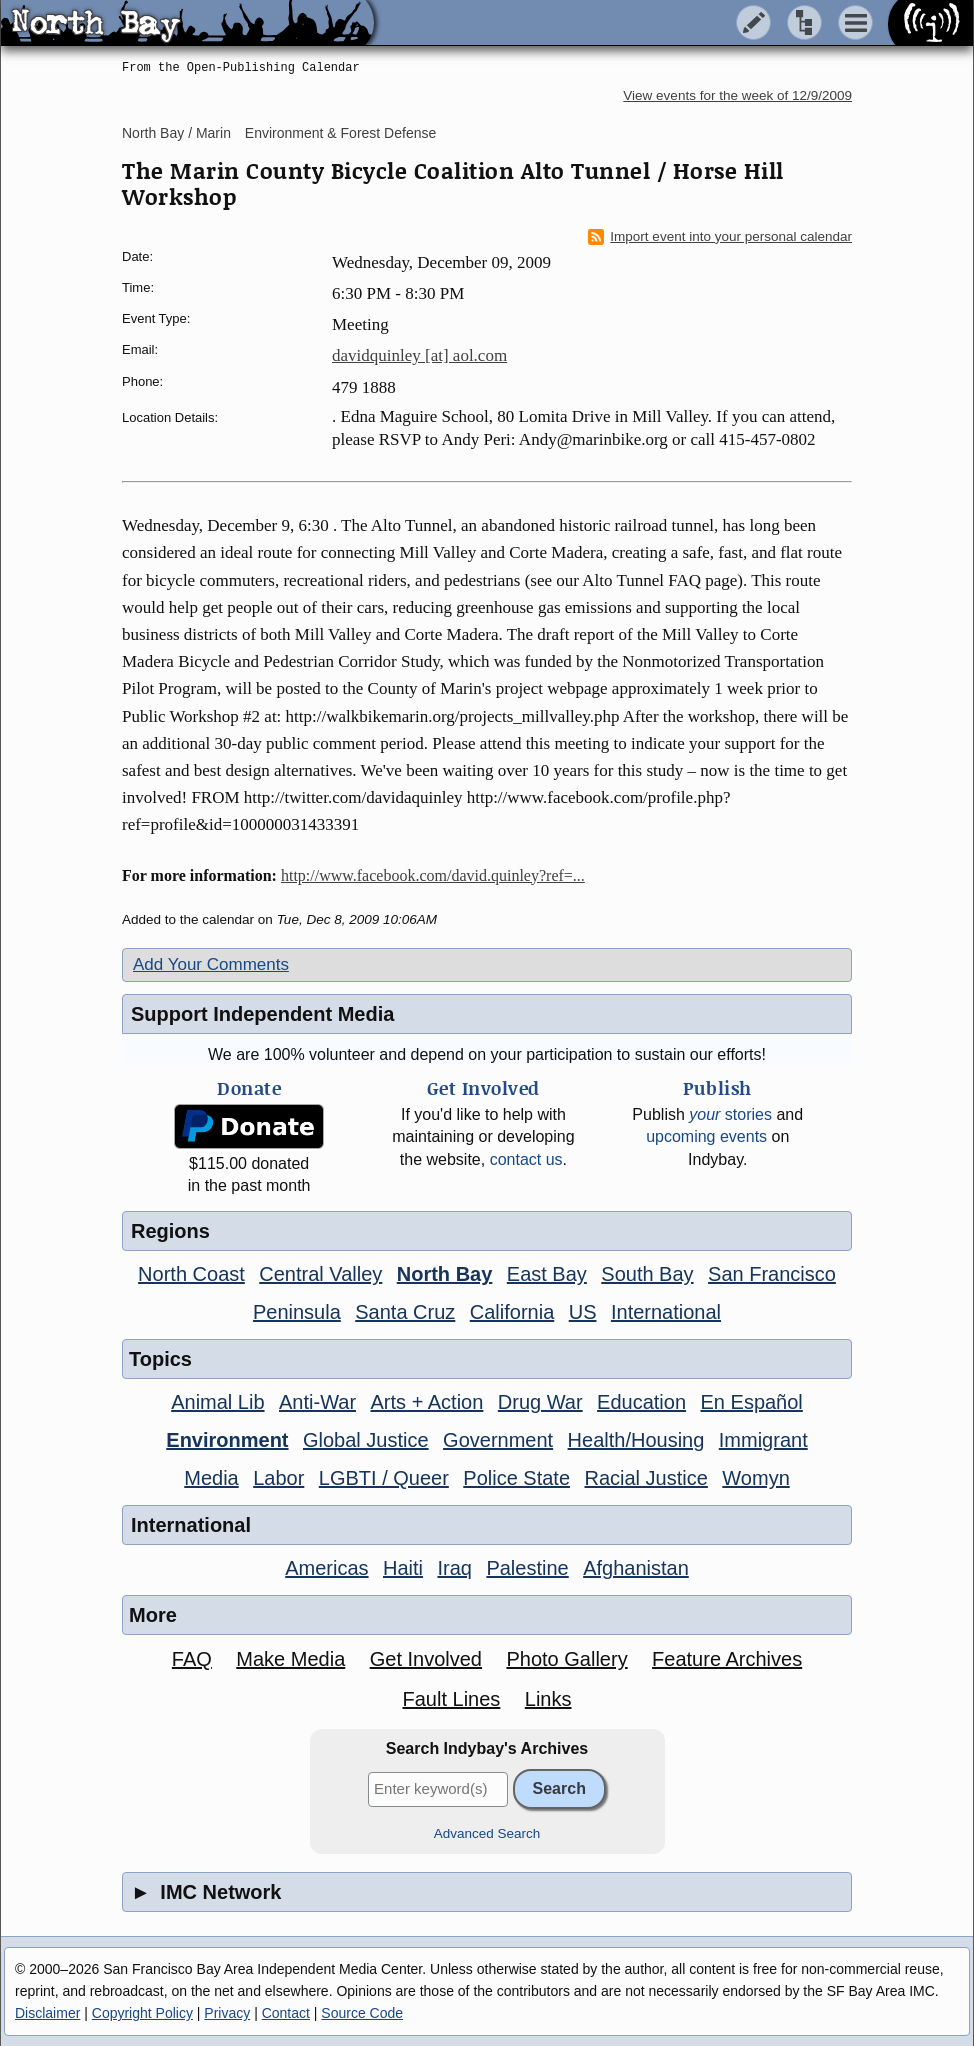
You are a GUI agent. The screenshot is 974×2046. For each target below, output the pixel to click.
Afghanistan (636, 1568)
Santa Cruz (405, 1312)
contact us (526, 1159)
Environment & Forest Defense (340, 133)
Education (641, 1402)
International (666, 1312)
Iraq (454, 1568)
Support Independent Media (262, 1014)
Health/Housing (636, 1440)
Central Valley (320, 1274)
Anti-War (317, 1402)
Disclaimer (47, 2013)
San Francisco (772, 1274)
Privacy (227, 2013)
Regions (170, 1231)
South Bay (647, 1274)
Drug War (540, 1402)
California (512, 1312)
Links (548, 1699)
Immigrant (763, 1440)
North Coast (191, 1274)
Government (498, 1440)
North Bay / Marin (176, 133)
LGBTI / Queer (384, 1478)
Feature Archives (727, 1659)
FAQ (192, 1659)
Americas (326, 1568)
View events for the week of (737, 95)
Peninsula (297, 1312)
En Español (752, 1402)
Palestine (527, 1568)
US (583, 1312)
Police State (516, 1478)
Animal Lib (217, 1402)
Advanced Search (487, 1833)
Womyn (755, 1478)
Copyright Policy (142, 2013)
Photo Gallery (566, 1659)
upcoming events (706, 1136)
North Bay (445, 1274)
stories (730, 1114)
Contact (286, 2013)
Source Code (362, 2013)
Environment (227, 1440)
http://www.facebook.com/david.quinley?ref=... (433, 875)
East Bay (547, 1274)
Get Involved (426, 1659)
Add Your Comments (211, 964)
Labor (278, 1478)
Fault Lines (452, 1699)
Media (211, 1478)
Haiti (403, 1568)
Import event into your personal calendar (720, 237)
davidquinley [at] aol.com (419, 355)
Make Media (290, 1659)
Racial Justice (645, 1478)
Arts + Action (427, 1402)
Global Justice (366, 1440)
